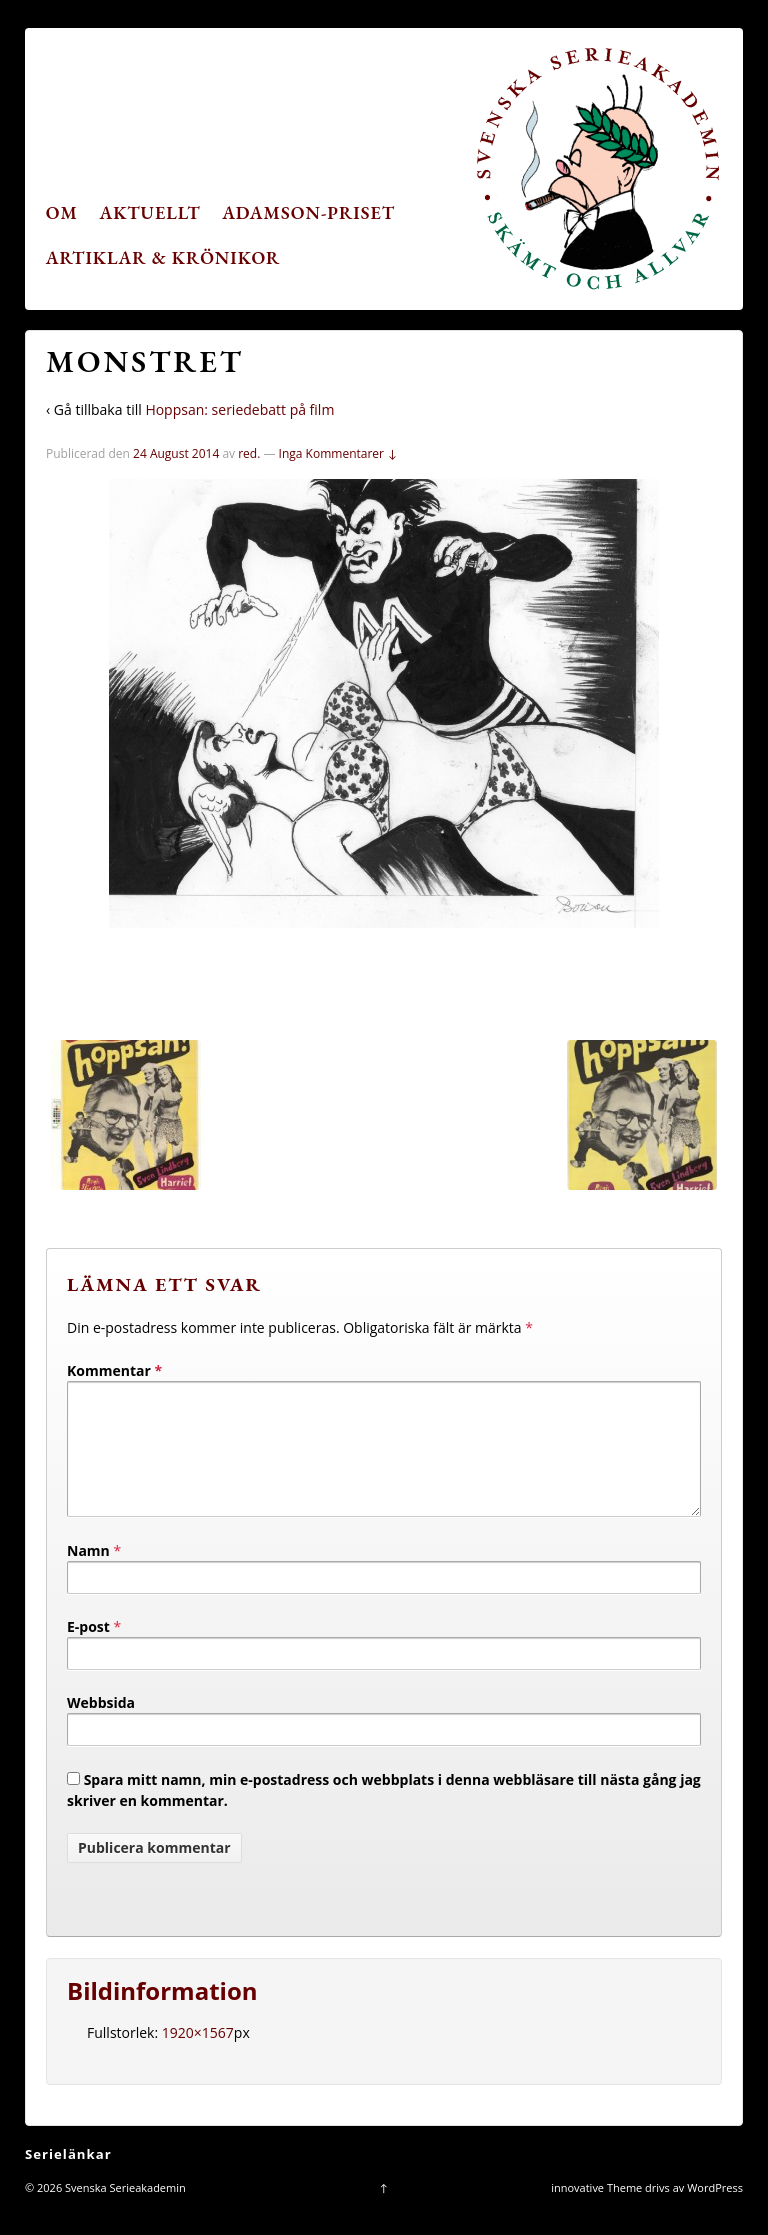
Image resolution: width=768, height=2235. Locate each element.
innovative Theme (596, 2211)
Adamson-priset (308, 212)
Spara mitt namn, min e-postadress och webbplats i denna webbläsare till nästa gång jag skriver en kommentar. (384, 1814)
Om (62, 212)
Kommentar (114, 1370)
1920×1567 (198, 2056)
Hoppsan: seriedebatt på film (239, 409)
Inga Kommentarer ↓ (338, 453)
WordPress (715, 2211)
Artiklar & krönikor (163, 257)
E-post (88, 1650)
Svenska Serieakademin (124, 2211)
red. (249, 453)
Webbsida (101, 1726)
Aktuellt (150, 212)
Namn (88, 1574)
